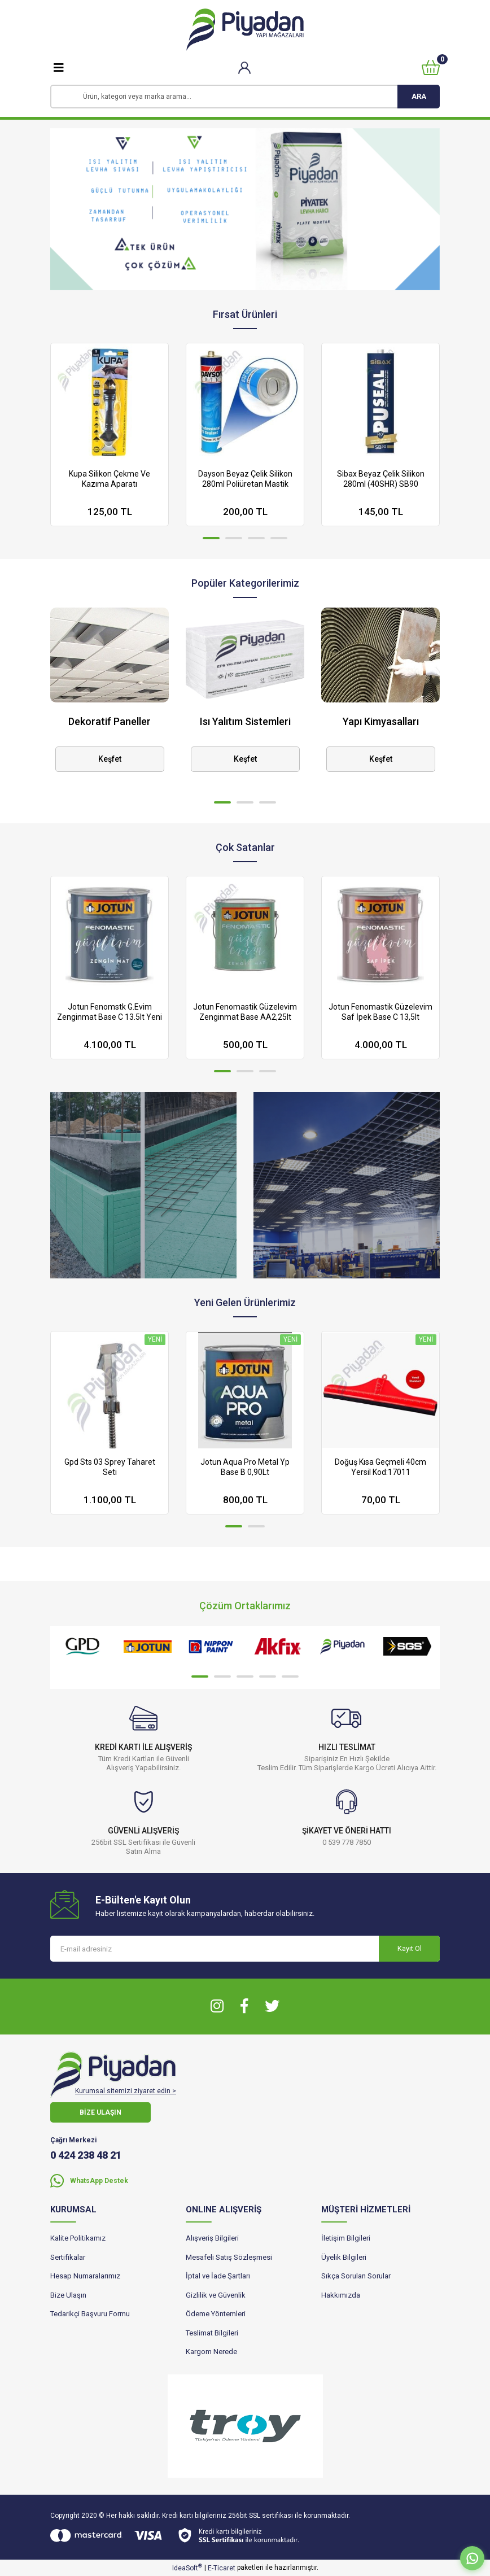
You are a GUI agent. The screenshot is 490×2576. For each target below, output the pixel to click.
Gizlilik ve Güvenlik (216, 2295)
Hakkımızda (340, 2295)
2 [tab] (233, 538)
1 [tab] (211, 538)
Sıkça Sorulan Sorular (356, 2276)
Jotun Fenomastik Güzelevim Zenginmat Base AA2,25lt (245, 1011)
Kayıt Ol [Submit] (409, 1948)
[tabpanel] (245, 209)
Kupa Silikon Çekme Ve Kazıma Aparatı (109, 478)
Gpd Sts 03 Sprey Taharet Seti (109, 1467)
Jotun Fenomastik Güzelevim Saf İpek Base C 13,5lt (380, 1011)
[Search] (245, 96)
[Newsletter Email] (245, 1949)
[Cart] (431, 67)
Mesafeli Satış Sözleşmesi (229, 2257)
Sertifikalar (67, 2257)
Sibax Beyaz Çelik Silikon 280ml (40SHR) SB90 (381, 478)
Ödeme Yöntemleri (216, 2313)
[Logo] (245, 29)
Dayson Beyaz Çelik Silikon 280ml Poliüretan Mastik (245, 478)
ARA (419, 96)
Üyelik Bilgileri (343, 2257)
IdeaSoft (187, 2567)
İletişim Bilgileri (345, 2238)
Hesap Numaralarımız (85, 2276)
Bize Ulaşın (68, 2295)
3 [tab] (256, 538)
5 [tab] (290, 1676)
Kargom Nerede (211, 2351)
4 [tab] (278, 538)
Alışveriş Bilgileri (212, 2238)
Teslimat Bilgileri (212, 2333)
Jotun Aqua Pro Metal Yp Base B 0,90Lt (245, 1467)
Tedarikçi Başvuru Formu (90, 2313)
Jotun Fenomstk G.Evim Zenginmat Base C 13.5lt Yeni (109, 1011)
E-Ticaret (221, 2568)
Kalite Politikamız (78, 2238)
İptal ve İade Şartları (218, 2276)
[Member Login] (244, 67)
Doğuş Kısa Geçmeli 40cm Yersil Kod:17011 (380, 1467)
